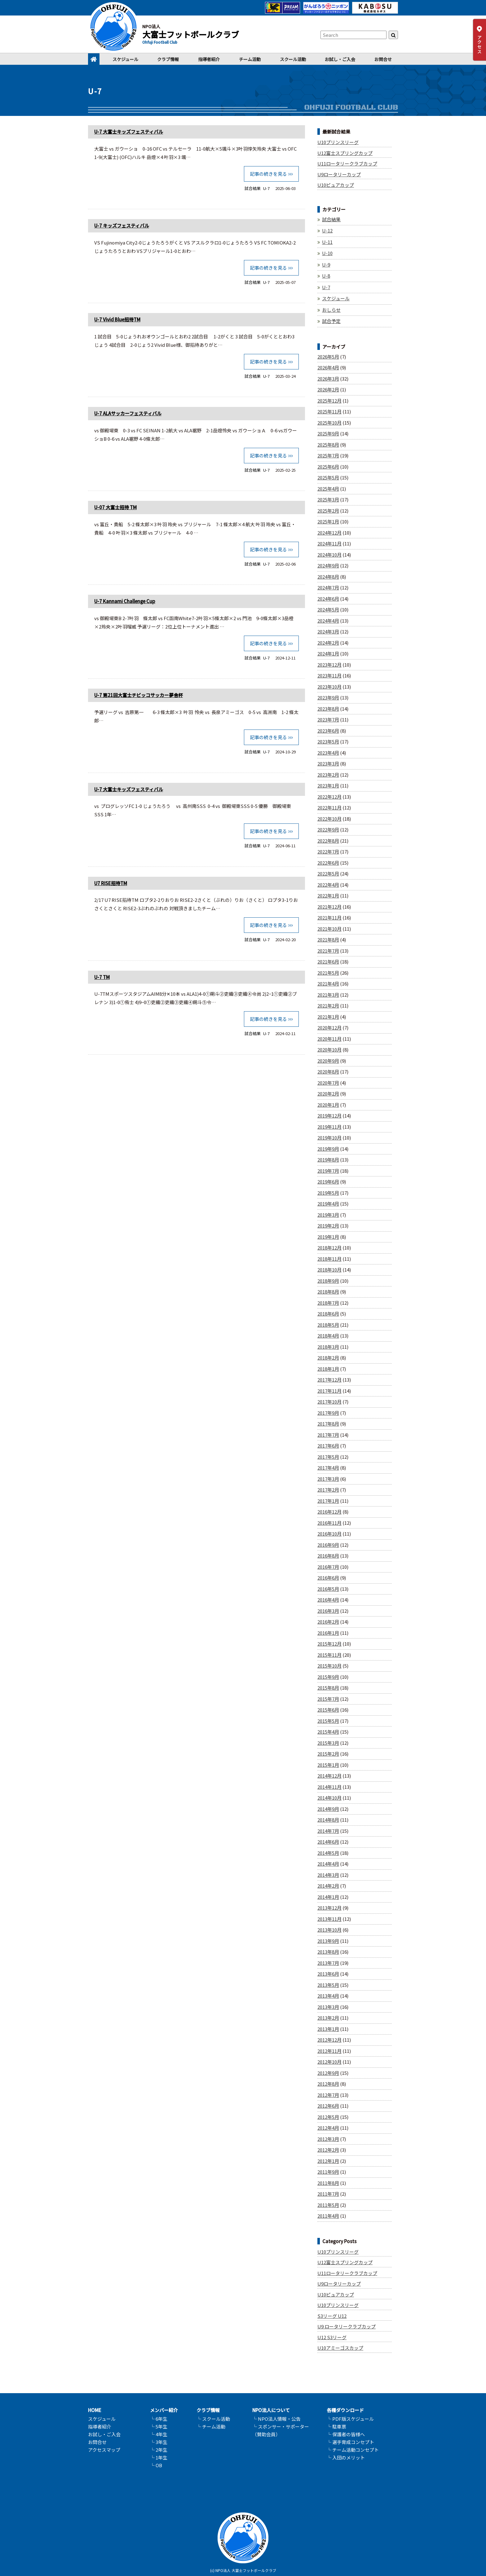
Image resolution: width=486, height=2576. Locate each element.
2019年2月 (328, 1225)
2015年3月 (328, 1743)
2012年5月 (328, 2117)
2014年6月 (328, 1841)
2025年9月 (328, 433)
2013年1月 (328, 2029)
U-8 (326, 275)
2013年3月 (328, 2007)
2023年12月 (329, 664)
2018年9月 (328, 1280)
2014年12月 (329, 1775)
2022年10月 (329, 818)
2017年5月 (328, 1456)
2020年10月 (329, 1049)
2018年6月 (328, 1313)
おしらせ (331, 310)
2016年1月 (328, 1633)
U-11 (327, 242)
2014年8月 (328, 1819)
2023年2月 (328, 774)
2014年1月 (328, 1897)
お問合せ (383, 59)
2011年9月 (328, 2171)
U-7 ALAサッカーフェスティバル (127, 413)
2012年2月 (328, 2149)
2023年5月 (328, 741)
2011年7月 (328, 2193)
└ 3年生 (158, 2442)
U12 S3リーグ (332, 2337)
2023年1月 (328, 785)
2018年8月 (328, 1291)
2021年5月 (328, 972)
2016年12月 (329, 1511)
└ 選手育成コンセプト (350, 2442)
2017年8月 (328, 1423)
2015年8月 (328, 1687)
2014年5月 (328, 1853)
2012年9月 (328, 2073)
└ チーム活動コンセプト (353, 2449)
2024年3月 (328, 631)
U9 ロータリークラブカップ (346, 2326)
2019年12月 (329, 1115)
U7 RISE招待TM (110, 882)
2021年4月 (328, 983)
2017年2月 (328, 1489)
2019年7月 (328, 1170)
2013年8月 (328, 1951)
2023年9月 (328, 697)
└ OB (156, 2465)
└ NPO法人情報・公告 (276, 2418)
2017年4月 (328, 1467)
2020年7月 (328, 1082)
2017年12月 (329, 1379)
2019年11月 (329, 1126)
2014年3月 (328, 1875)
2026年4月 (328, 367)
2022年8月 (328, 840)
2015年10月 (329, 1665)
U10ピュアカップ (335, 185)
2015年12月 (329, 1643)
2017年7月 (328, 1434)
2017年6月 (328, 1445)
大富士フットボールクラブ (190, 34)
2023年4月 (328, 752)
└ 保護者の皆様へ (346, 2434)
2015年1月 (328, 1765)
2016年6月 (328, 1577)
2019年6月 (328, 1181)
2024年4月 (328, 620)
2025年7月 (328, 455)
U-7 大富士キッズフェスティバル (128, 131)
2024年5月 (328, 609)
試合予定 (331, 321)
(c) (212, 2570)
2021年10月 (329, 928)
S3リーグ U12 (332, 2316)
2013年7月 (328, 1963)
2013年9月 (328, 1941)
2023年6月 (328, 730)
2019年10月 (329, 1137)
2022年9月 (328, 829)
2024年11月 (329, 543)
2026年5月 (328, 356)
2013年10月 (329, 1929)
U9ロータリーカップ (339, 174)
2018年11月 (329, 1258)
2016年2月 (328, 1621)
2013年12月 (329, 1907)
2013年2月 (328, 2017)
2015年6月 (328, 1709)
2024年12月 (329, 532)
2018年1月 (328, 1368)
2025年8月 (328, 444)
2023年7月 (328, 719)
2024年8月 (328, 576)
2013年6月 (328, 1973)
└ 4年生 (158, 2434)
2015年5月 (328, 1721)
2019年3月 (328, 1214)
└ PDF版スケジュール (350, 2418)
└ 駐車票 (336, 2426)
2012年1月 (328, 2161)
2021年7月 (328, 950)
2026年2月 (328, 389)
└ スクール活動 (213, 2418)
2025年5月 (328, 477)
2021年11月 (329, 917)
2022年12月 (329, 796)
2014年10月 (329, 1797)
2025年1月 (328, 521)
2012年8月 (328, 2083)
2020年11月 (329, 1038)
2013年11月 (329, 1919)
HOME (94, 2410)
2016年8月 (328, 1555)
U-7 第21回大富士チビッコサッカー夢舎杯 (138, 694)
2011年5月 (328, 2205)
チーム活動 (250, 59)
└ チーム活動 (211, 2426)
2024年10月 (329, 554)
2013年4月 (328, 1995)
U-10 (327, 253)
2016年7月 (328, 1567)
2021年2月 (328, 1005)
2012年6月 (328, 2105)
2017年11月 (329, 1390)
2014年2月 (328, 1885)
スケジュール (125, 59)
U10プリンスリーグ (338, 142)
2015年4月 (328, 1731)
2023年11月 (329, 675)
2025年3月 (328, 499)
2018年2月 (328, 1357)
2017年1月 (328, 1501)
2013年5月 (328, 1985)
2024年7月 (328, 587)
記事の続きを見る (268, 173)
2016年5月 (328, 1589)
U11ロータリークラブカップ (347, 163)
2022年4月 (328, 884)
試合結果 (253, 188)
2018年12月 (329, 1247)
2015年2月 (328, 1753)
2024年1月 (328, 653)
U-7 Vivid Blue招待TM (117, 319)
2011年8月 (328, 2183)
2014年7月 (328, 1831)
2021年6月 (328, 961)
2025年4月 (328, 488)
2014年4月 (328, 1863)
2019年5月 (328, 1192)
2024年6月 (328, 598)
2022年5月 (328, 873)
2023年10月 (329, 686)
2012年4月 (328, 2127)
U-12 (327, 230)
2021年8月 (328, 939)
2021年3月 (328, 994)
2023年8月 (328, 708)
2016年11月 (329, 1523)
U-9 (326, 264)
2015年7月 (328, 1699)
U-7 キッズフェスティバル (121, 225)
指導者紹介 (209, 59)
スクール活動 (293, 59)
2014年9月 (328, 1809)
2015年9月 (328, 1677)
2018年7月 (328, 1302)
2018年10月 (329, 1269)
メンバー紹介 (164, 2410)
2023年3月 (328, 763)
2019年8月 (328, 1159)
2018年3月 (328, 1346)
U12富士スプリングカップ (345, 153)
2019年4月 (328, 1203)
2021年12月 (329, 906)
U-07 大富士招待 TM (115, 507)
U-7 (266, 188)
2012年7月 (328, 2095)
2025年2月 (328, 510)
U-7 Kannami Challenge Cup (124, 601)
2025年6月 (328, 466)
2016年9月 (328, 1545)
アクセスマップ (104, 2449)
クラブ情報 (168, 59)
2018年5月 (328, 1324)
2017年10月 (329, 1401)
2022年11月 (329, 807)
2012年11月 (329, 2051)
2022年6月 (328, 862)
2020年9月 (328, 1060)
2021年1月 (328, 1016)
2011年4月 (328, 2215)
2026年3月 (328, 378)
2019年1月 (328, 1236)
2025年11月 (329, 411)
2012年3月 (328, 2139)
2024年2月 (328, 642)
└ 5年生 (158, 2426)
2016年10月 (329, 1533)
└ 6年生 (158, 2418)
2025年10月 (329, 422)
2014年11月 (329, 1787)
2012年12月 (329, 2039)
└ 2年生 (158, 2449)
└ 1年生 (158, 2457)
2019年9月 (328, 1148)
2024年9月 (328, 565)
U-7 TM (102, 976)
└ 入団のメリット (346, 2457)
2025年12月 (329, 400)
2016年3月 (328, 1611)
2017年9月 (328, 1412)
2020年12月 (329, 1027)
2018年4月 (328, 1335)
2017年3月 (328, 1478)
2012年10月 (329, 2061)
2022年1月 (328, 895)
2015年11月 (329, 1655)
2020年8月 (328, 1071)
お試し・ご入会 (340, 59)
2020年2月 (328, 1093)
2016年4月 (328, 1599)
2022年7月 (328, 851)
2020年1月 (328, 1104)
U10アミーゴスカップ (340, 2347)
